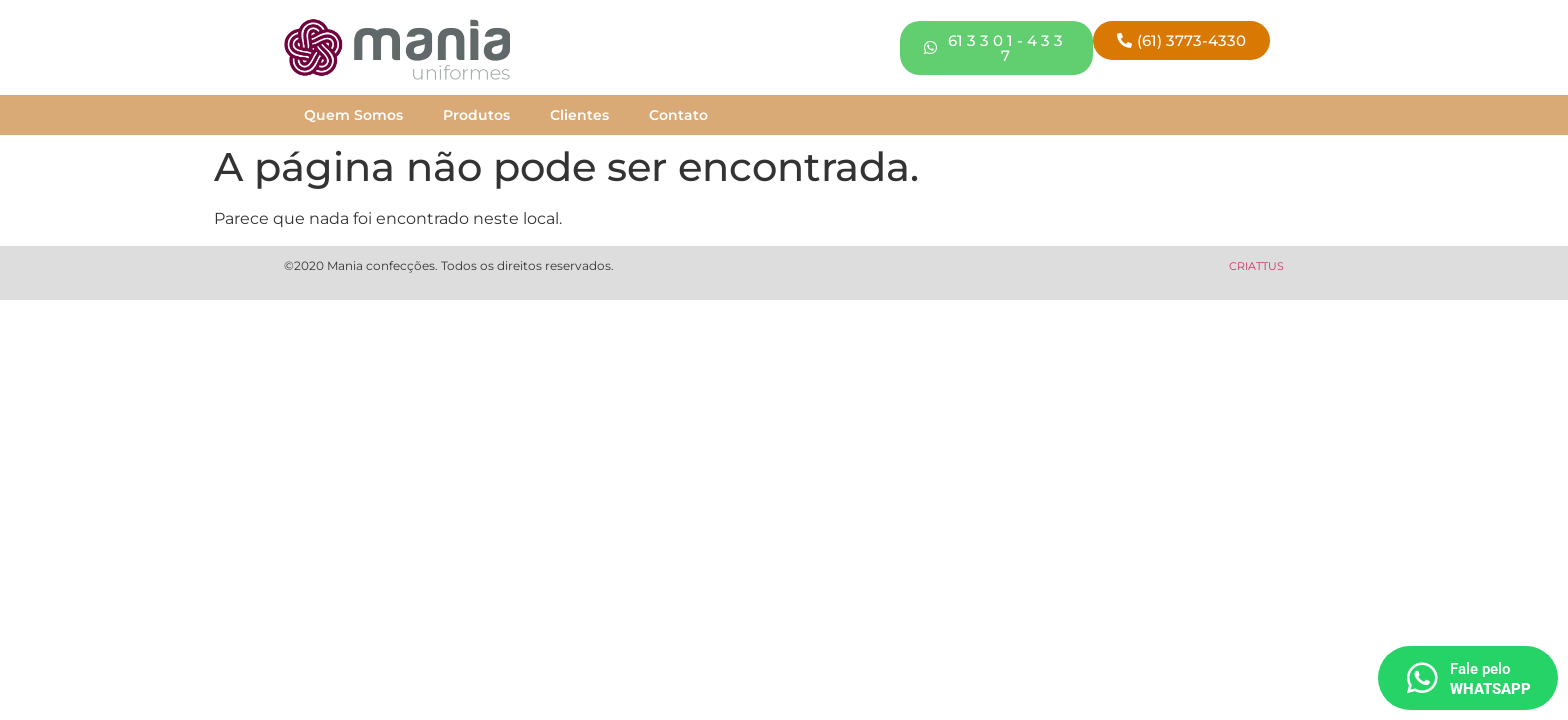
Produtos (476, 115)
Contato (678, 115)
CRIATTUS (1256, 266)
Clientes (579, 115)
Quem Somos (353, 115)
